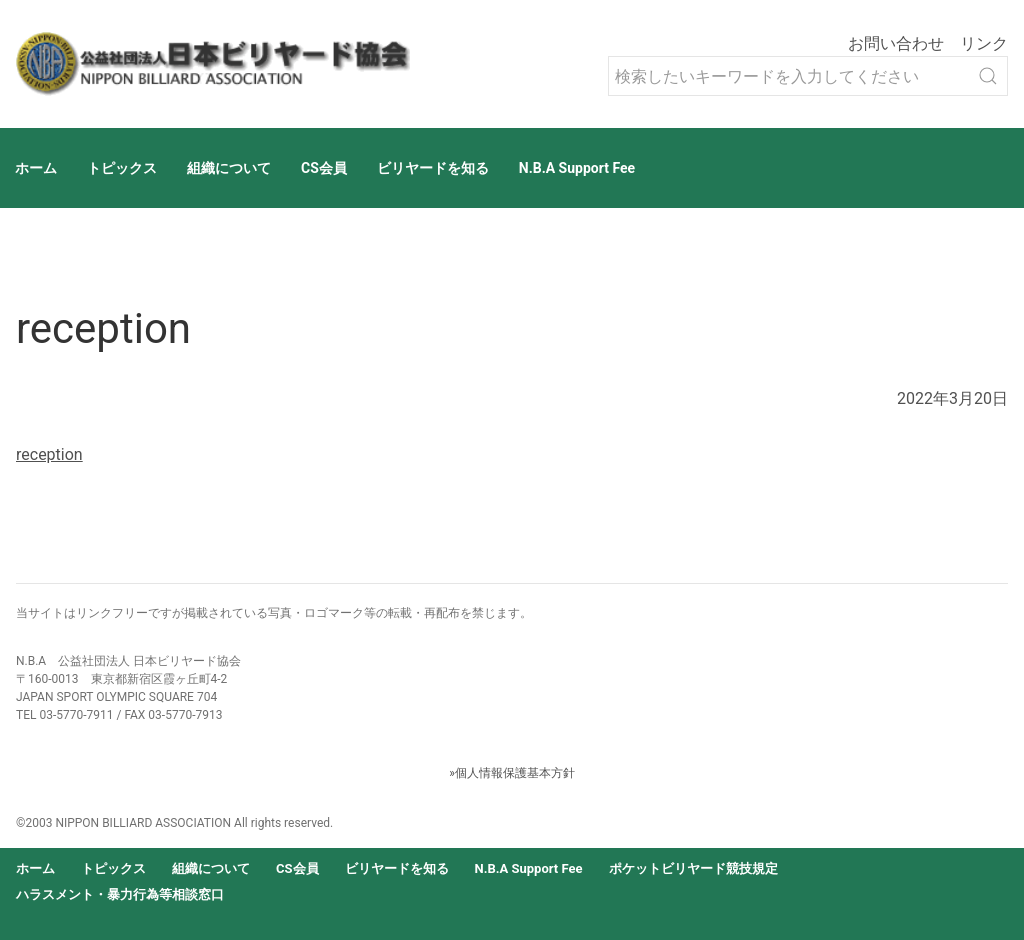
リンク (984, 43)
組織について (229, 168)
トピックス (122, 168)
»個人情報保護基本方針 (512, 773)
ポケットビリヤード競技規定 (693, 868)
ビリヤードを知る (433, 168)
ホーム (36, 168)
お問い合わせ (896, 43)
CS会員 (324, 168)
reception (49, 454)
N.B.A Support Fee (577, 168)
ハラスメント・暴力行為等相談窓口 (120, 894)
